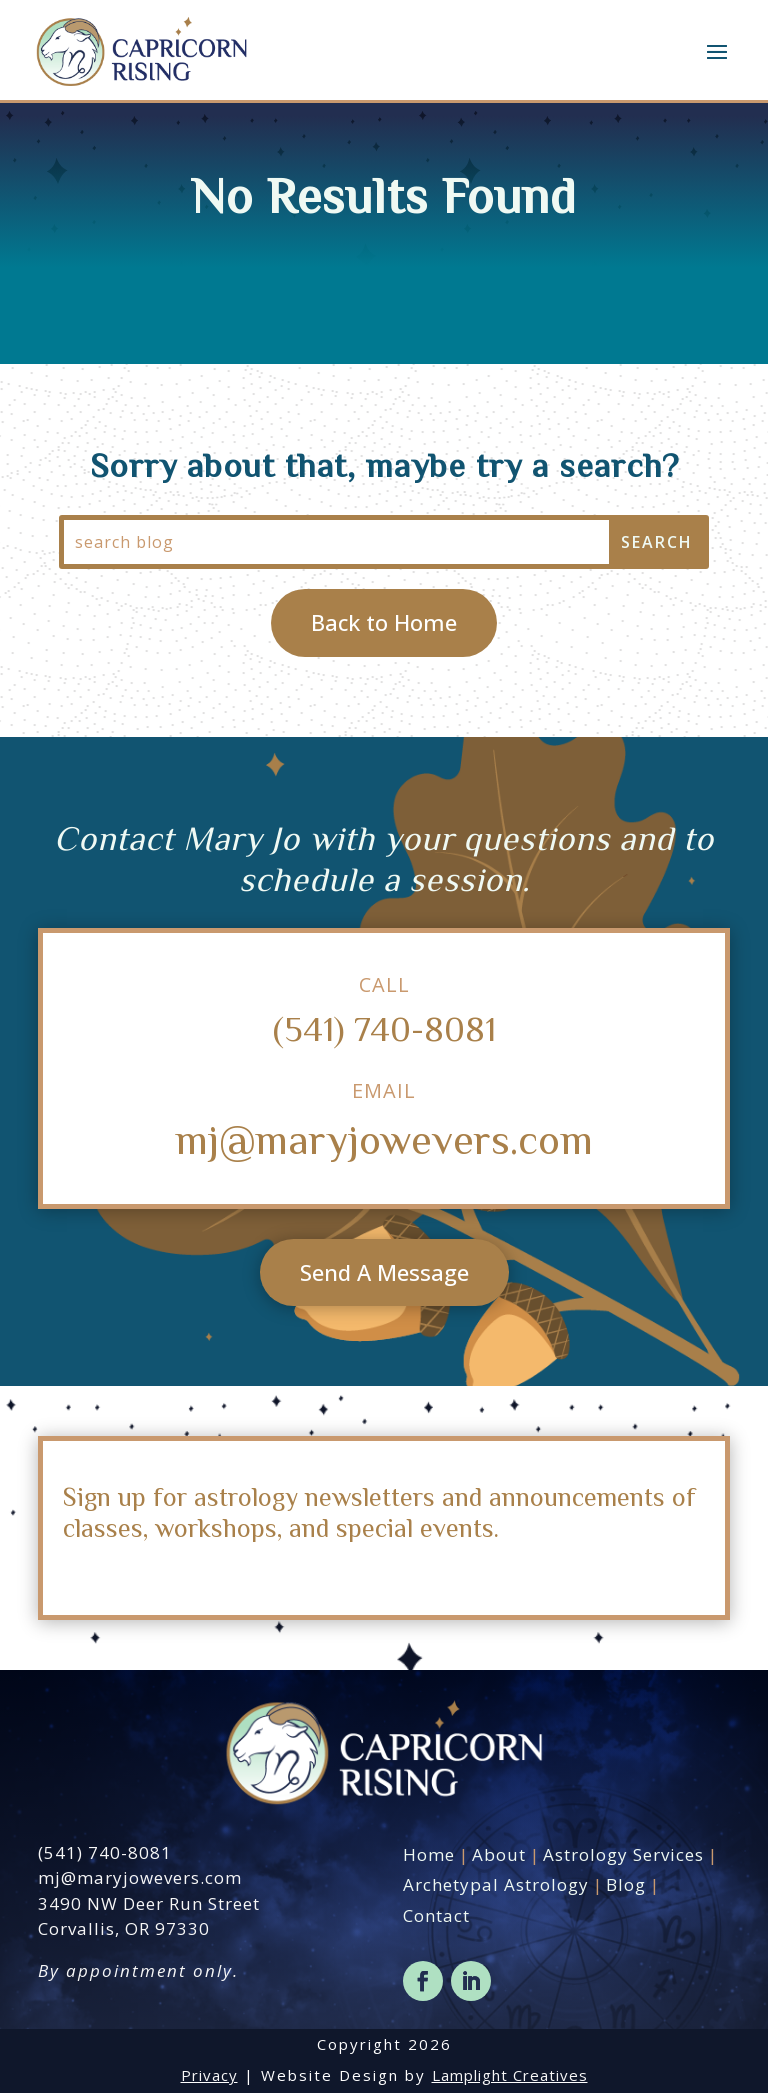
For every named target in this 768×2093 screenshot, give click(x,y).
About (499, 1854)
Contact (436, 1915)
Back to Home (384, 622)
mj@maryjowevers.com (384, 1138)
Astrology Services (623, 1854)
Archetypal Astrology (496, 1884)
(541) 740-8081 (384, 1027)
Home (429, 1854)
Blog (626, 1884)
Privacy (209, 2075)
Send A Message (384, 1272)
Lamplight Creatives (510, 2075)
